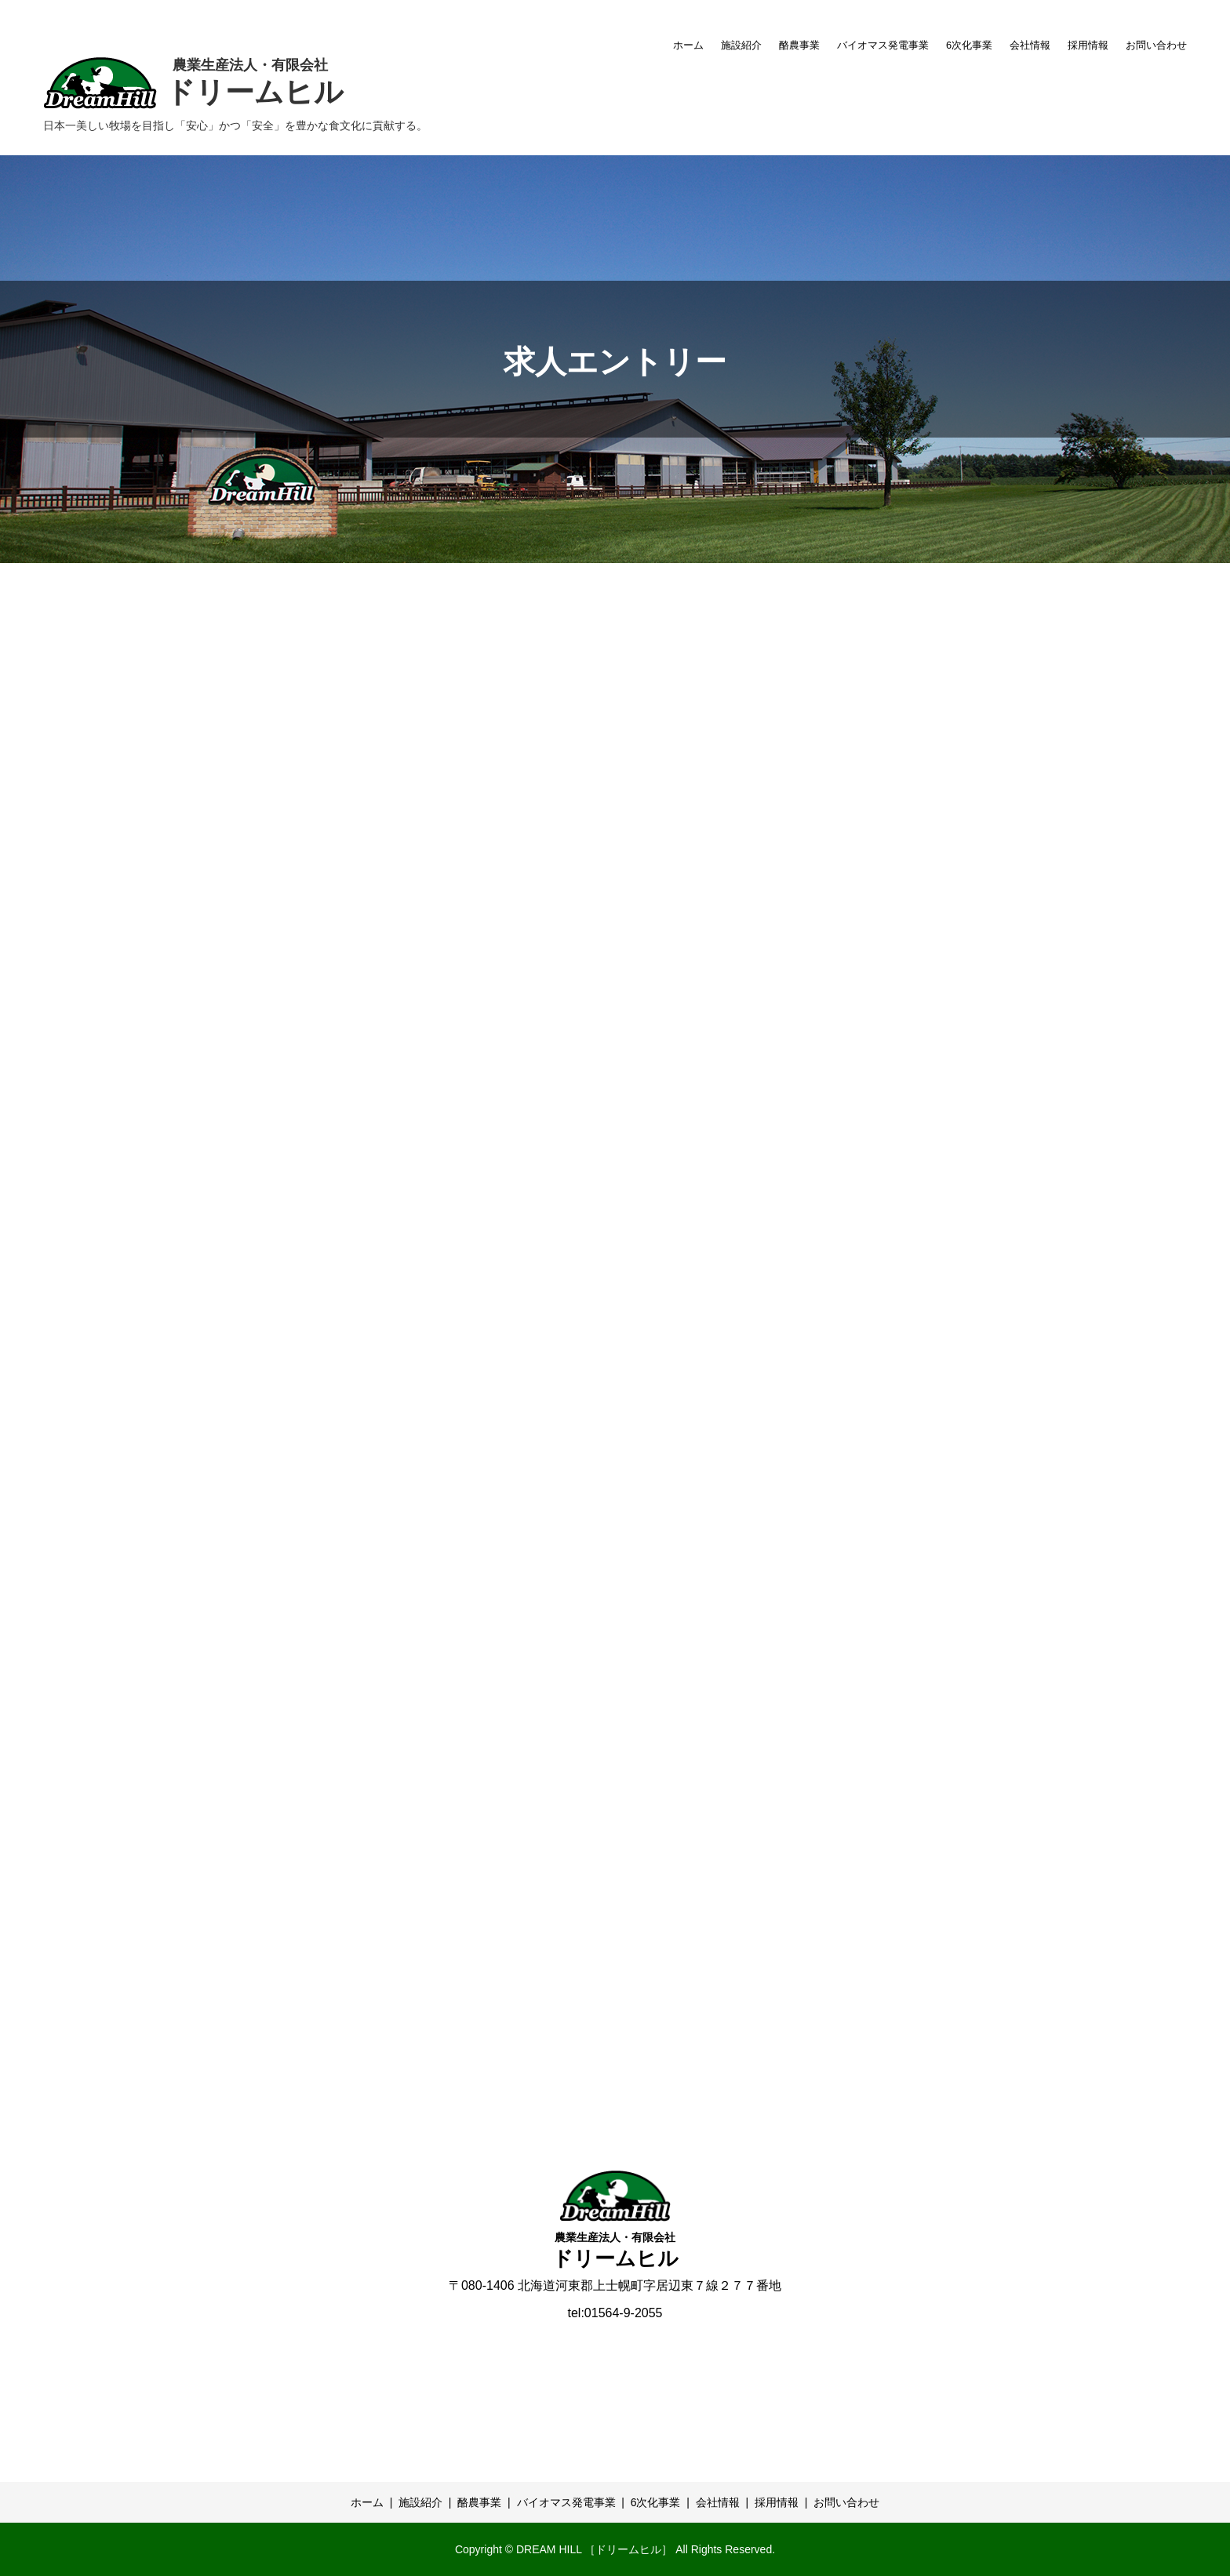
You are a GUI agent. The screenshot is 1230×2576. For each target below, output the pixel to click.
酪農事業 (799, 45)
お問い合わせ (1156, 45)
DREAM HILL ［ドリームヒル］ (594, 2549)
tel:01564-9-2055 (615, 2313)
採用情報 (1088, 45)
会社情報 (1030, 45)
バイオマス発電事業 (883, 45)
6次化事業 (969, 45)
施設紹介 (741, 45)
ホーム (688, 45)
